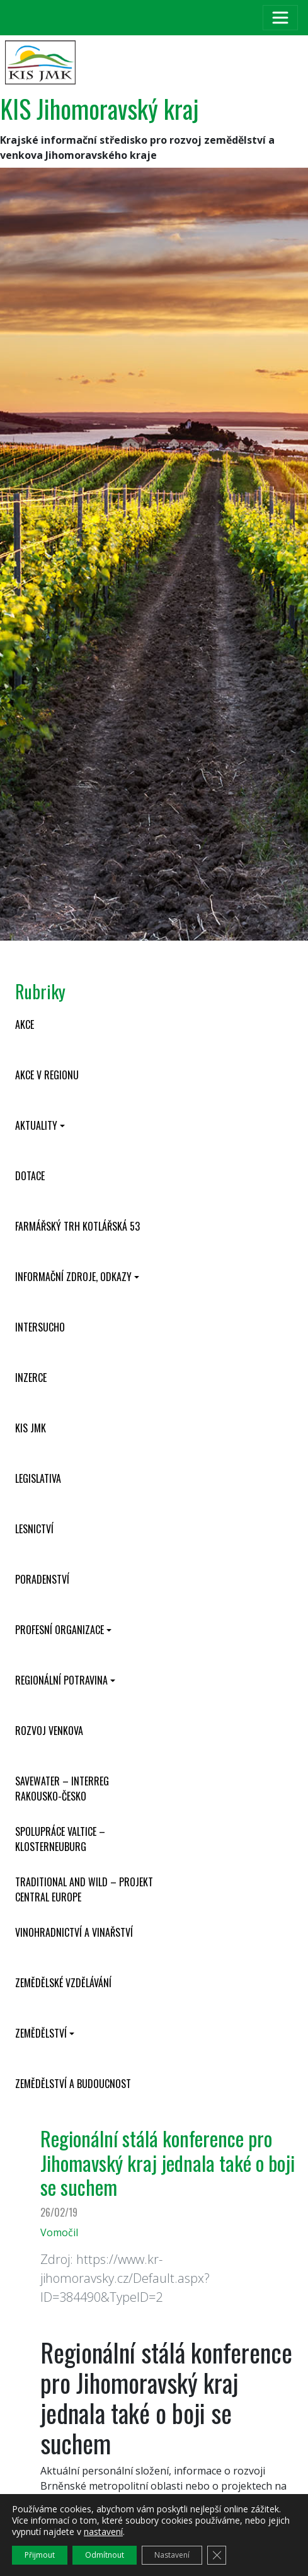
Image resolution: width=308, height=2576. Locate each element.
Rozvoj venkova (49, 1730)
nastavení (103, 2532)
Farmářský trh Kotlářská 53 (77, 1226)
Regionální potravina (61, 1680)
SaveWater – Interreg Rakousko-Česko (62, 1788)
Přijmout (40, 2555)
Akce (24, 1024)
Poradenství (42, 1579)
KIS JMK (30, 1428)
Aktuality (36, 1125)
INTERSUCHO (40, 1327)
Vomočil (59, 2232)
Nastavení (172, 2555)
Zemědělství (41, 2033)
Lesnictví (34, 1528)
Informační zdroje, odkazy (73, 1276)
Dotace (30, 1175)
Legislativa (38, 1478)
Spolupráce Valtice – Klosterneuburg (60, 1839)
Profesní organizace (59, 1629)
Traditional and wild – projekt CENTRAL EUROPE (84, 1889)
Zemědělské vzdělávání (63, 1982)
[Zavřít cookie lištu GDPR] (216, 2555)
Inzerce (31, 1377)
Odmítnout (104, 2555)
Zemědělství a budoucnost (73, 2083)
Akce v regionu (47, 1074)
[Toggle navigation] (280, 17)
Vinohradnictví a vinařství (74, 1932)
